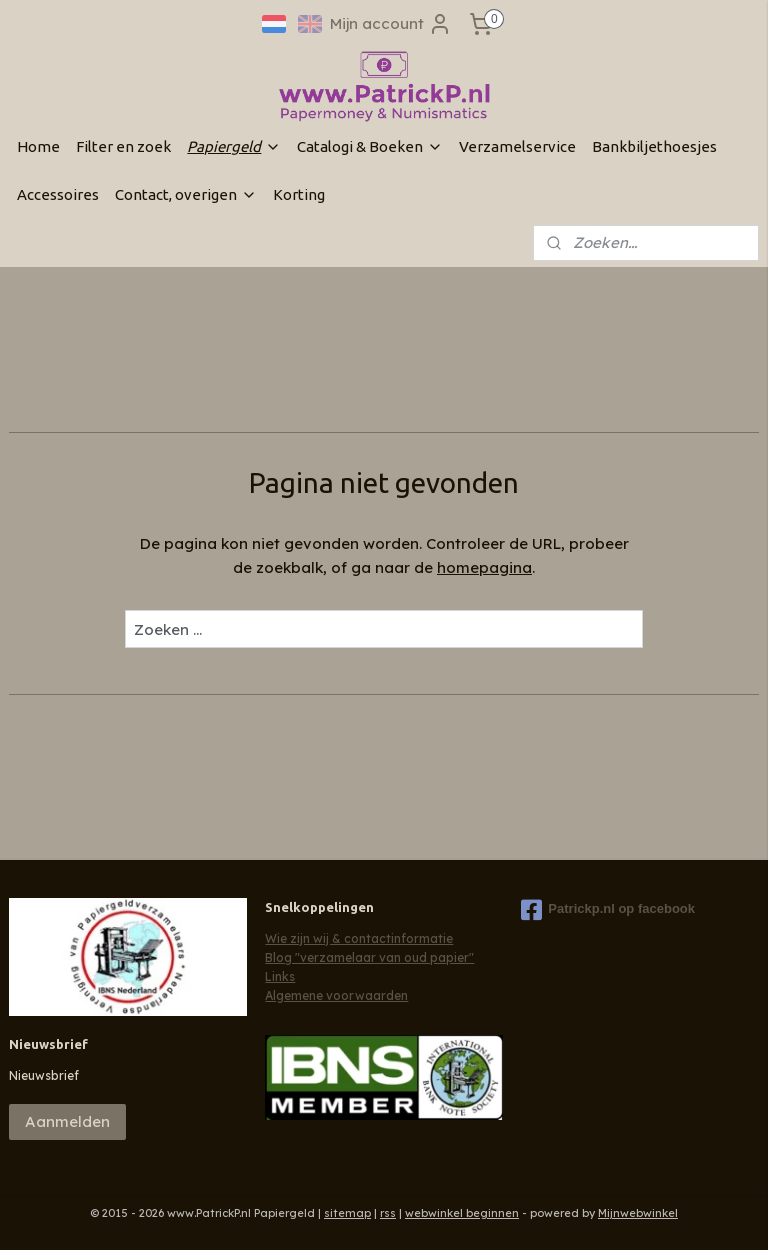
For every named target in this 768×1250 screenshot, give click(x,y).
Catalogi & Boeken (370, 146)
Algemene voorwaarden (336, 995)
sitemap (347, 1213)
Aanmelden (67, 1121)
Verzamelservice (517, 146)
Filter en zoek (123, 146)
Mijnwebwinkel (638, 1213)
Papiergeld (234, 146)
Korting (299, 194)
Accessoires (58, 194)
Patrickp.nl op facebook (608, 910)
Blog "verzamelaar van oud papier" (369, 957)
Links (280, 976)
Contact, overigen (186, 194)
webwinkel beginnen (462, 1213)
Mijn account (391, 24)
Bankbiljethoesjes (654, 146)
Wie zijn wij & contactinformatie (359, 938)
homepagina (484, 567)
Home (38, 146)
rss (388, 1213)
